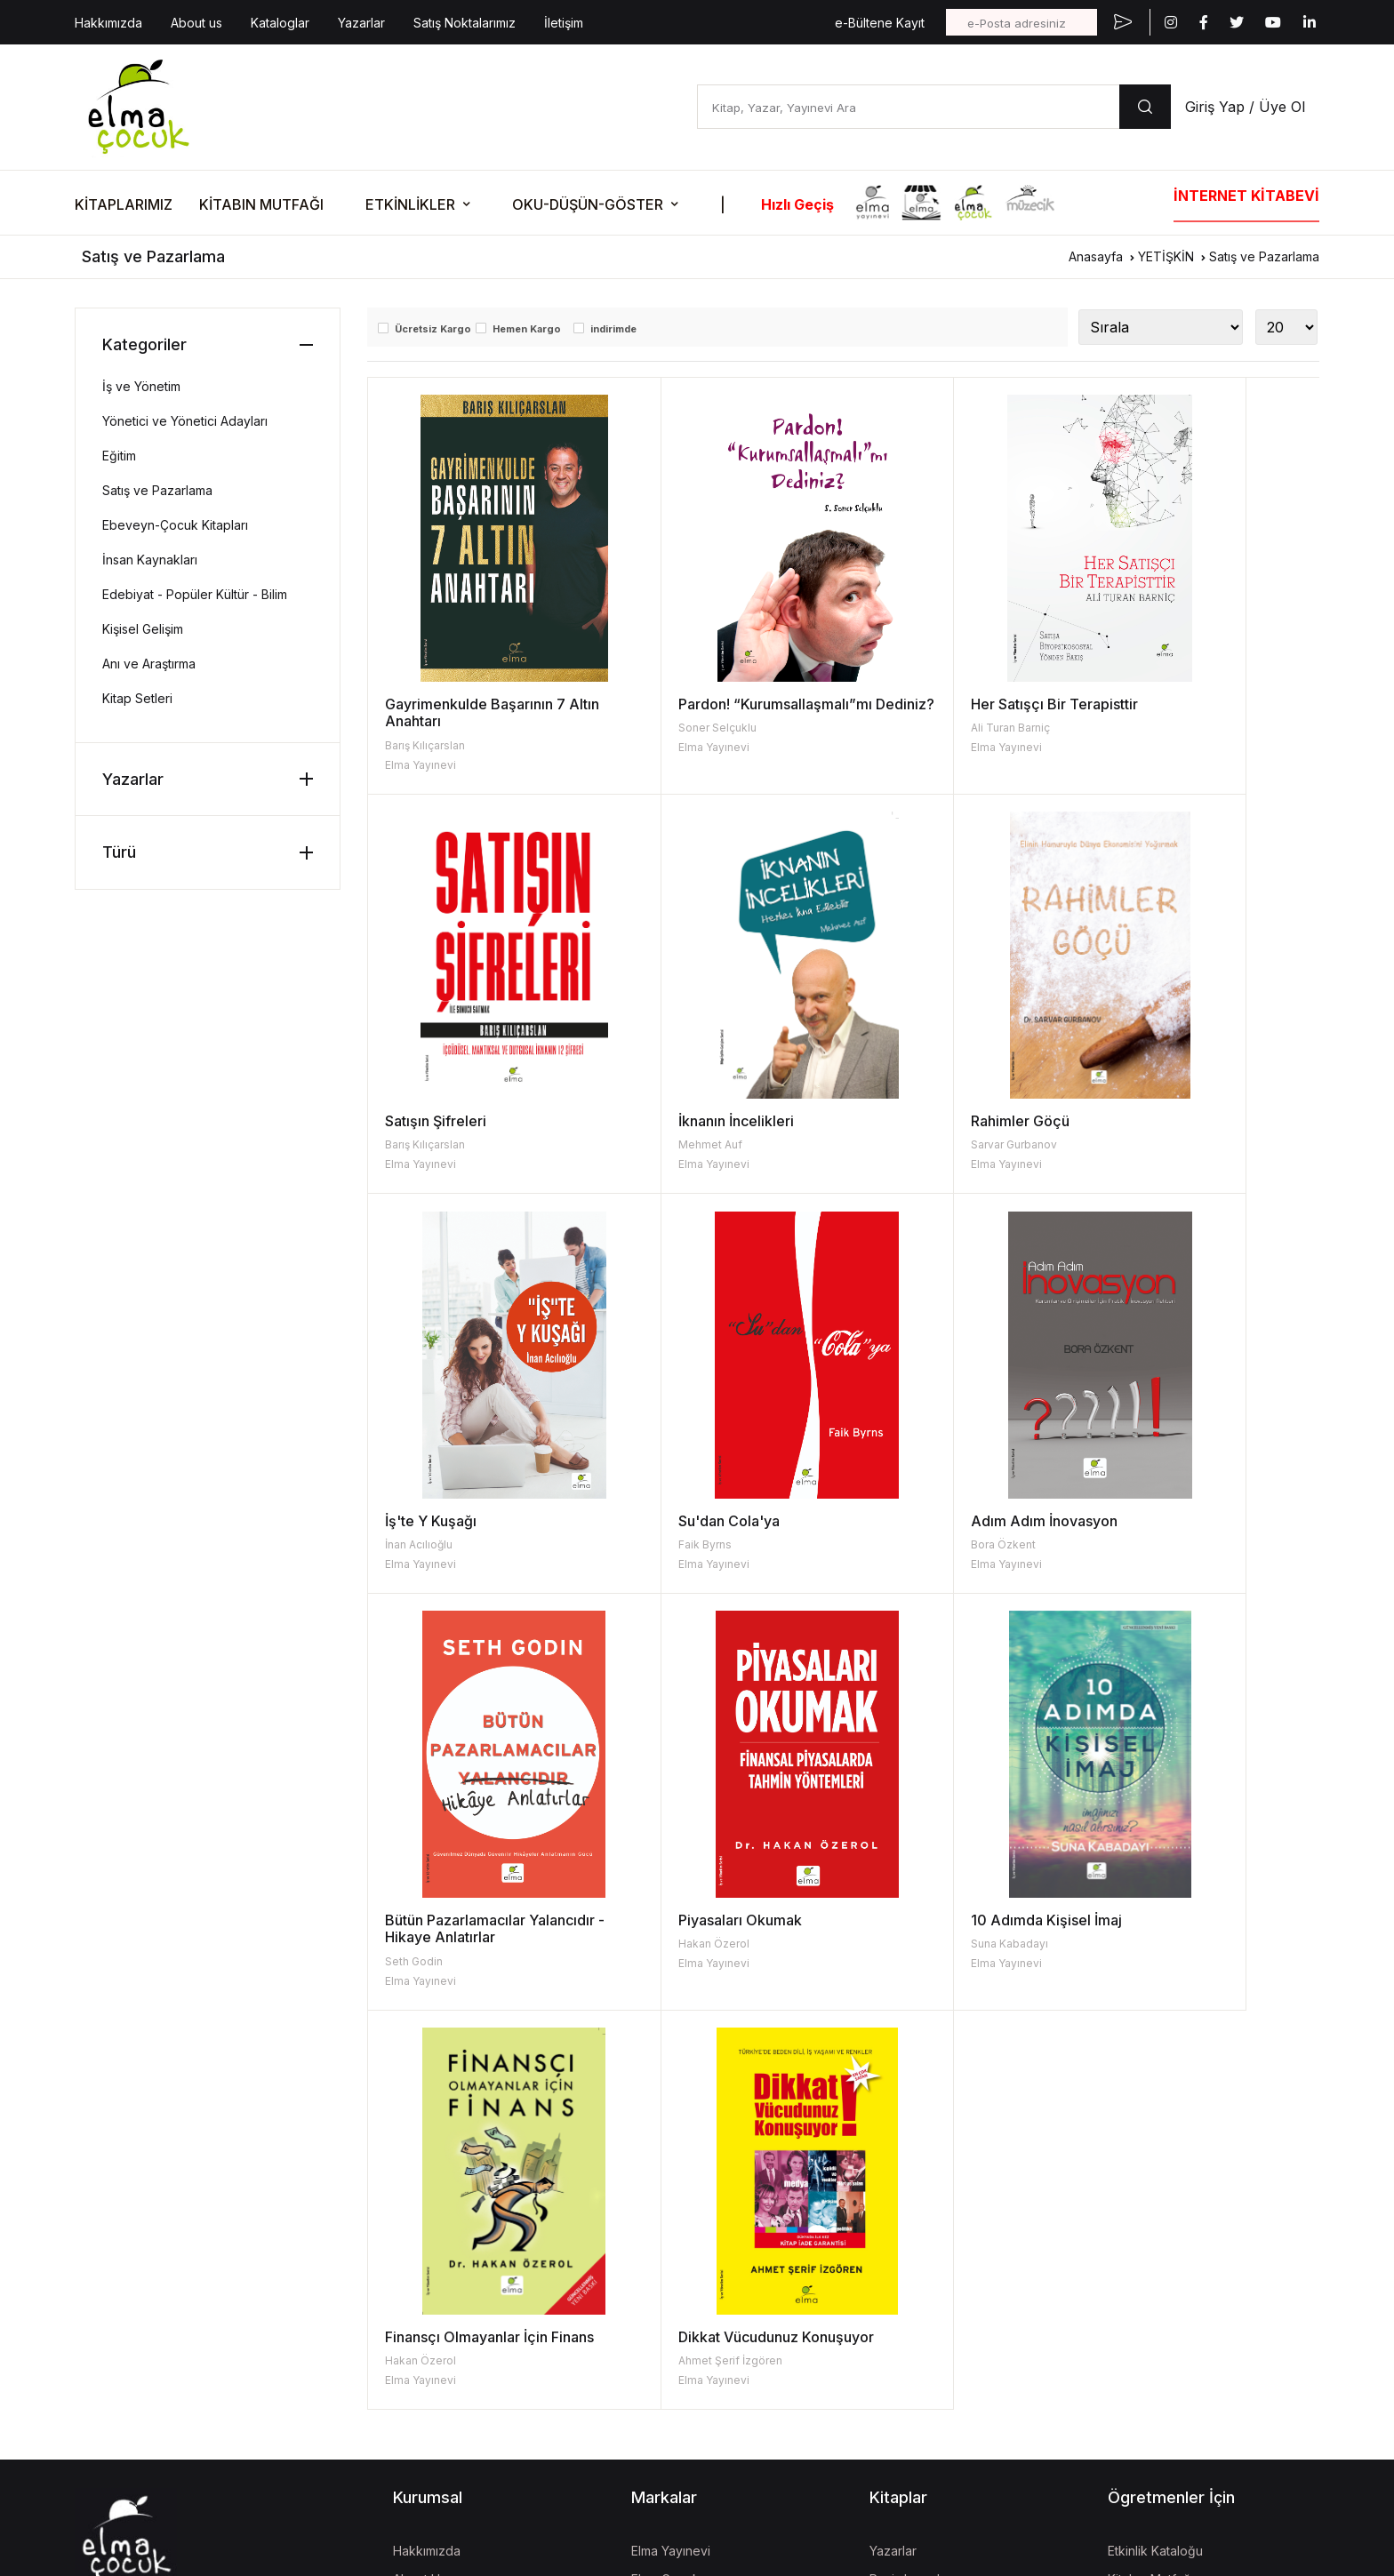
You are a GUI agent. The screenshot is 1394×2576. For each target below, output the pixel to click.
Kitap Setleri (137, 698)
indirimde (613, 329)
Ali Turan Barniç (900, 727)
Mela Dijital (662, 2452)
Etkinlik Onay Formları (1169, 2281)
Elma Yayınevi (420, 765)
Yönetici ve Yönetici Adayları (185, 420)
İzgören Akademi (681, 2338)
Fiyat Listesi (902, 2309)
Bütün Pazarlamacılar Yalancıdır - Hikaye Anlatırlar (718, 1529)
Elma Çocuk (665, 2196)
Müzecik (656, 2281)
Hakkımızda (108, 22)
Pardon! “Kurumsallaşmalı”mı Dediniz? (720, 712)
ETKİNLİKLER (410, 204)
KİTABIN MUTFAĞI (261, 204)
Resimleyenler (910, 2196)
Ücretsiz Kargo (433, 329)
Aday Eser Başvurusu (931, 2281)
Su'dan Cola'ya (1149, 1121)
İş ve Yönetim (141, 386)
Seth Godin (652, 1561)
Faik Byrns (1125, 1144)
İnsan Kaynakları (149, 559)
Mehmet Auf (417, 1144)
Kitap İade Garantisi (925, 2252)
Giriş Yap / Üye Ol (1245, 107)
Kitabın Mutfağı (1151, 2196)
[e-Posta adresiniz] (1021, 22)
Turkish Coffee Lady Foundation (725, 2395)
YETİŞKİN (1166, 256)
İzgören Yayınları (680, 2252)
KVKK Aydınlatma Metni (135, 2382)
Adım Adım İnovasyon (458, 1521)
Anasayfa (1096, 256)
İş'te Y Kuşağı (906, 1121)
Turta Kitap (662, 2224)
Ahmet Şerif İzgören (675, 1961)
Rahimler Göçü (672, 1121)
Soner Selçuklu (662, 745)
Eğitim (119, 455)
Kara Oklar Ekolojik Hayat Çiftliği (724, 2309)
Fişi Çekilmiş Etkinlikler (1172, 2224)
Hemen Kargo (527, 329)
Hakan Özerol (896, 1544)
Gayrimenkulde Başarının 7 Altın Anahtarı (475, 712)
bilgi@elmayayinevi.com (145, 2273)
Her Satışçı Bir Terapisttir (944, 704)
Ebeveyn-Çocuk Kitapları (175, 524)
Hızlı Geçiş (797, 204)
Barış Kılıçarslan (425, 745)
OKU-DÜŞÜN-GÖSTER (587, 204)
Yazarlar (361, 22)
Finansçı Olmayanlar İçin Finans (466, 1945)
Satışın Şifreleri (1149, 704)
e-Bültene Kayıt (880, 22)
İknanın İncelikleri (443, 1121)
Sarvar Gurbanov (666, 1144)
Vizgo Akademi (675, 2423)
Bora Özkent (417, 1544)
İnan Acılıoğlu (894, 1144)
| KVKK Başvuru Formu (261, 2382)
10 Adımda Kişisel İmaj (1174, 1521)
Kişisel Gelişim (142, 628)
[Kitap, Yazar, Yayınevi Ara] (908, 106)
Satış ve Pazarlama (1264, 256)
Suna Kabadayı (1137, 1544)
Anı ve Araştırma (149, 663)
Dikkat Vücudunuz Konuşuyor (721, 1937)
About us (196, 22)
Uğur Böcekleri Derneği (700, 2366)
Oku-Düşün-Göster (1162, 2252)
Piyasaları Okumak (922, 1521)
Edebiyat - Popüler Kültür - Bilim (194, 594)
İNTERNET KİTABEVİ (1246, 195)
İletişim (563, 22)
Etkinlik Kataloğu (1155, 2167)
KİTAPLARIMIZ (123, 204)
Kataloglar (280, 22)
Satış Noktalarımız (464, 22)
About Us (419, 2196)
